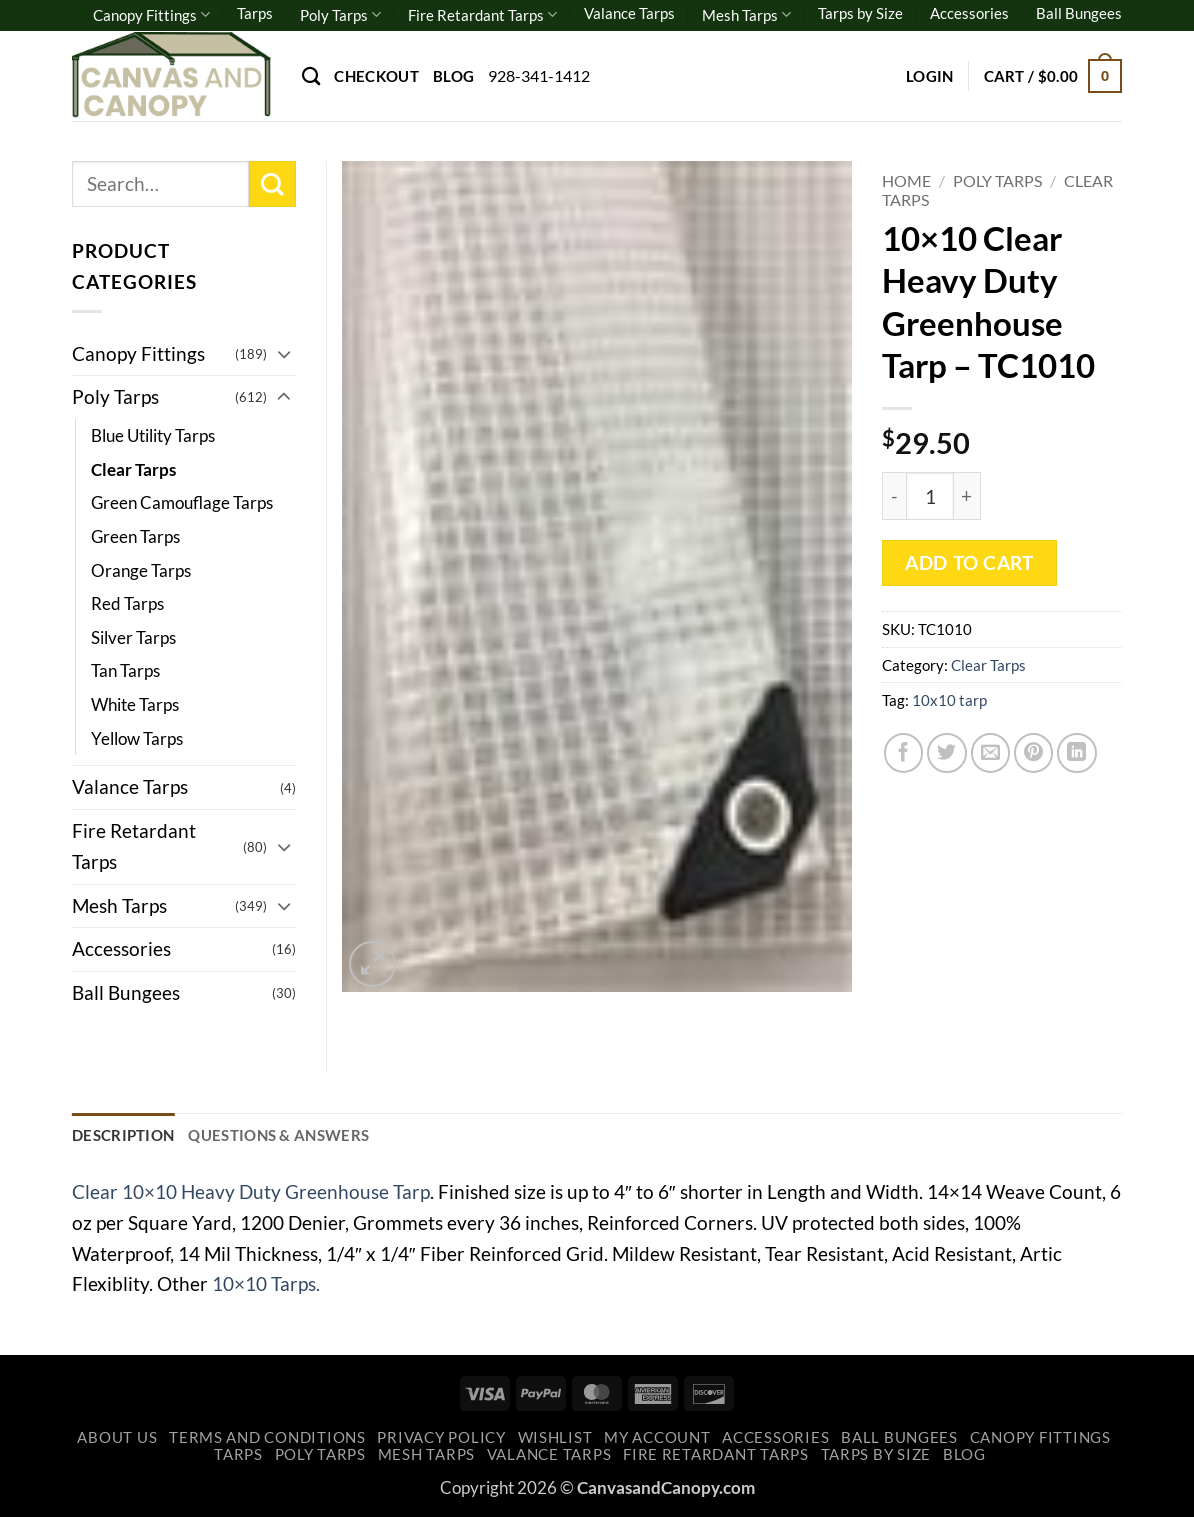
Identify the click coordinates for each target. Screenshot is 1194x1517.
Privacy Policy (441, 1437)
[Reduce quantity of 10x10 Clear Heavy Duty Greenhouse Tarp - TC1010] (894, 496)
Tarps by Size (860, 13)
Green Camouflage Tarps (182, 502)
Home (906, 180)
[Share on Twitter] (947, 753)
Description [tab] (123, 1135)
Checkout (376, 76)
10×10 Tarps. (266, 1283)
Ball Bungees (1079, 13)
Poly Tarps (340, 14)
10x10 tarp (949, 700)
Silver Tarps (133, 637)
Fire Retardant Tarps (482, 14)
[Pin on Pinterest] (1034, 753)
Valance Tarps (629, 13)
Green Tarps (135, 536)
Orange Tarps (141, 570)
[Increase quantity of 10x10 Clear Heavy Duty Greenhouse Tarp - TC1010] (967, 496)
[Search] (311, 76)
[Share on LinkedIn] (1077, 753)
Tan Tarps (125, 670)
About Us (117, 1437)
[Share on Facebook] (904, 753)
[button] (930, 76)
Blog (453, 76)
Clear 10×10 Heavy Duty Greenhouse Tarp (251, 1191)
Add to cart (969, 563)
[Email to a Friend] (991, 753)
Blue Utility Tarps (153, 435)
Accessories (969, 13)
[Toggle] (284, 353)
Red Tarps (127, 603)
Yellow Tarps (137, 738)
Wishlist (555, 1437)
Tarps (255, 13)
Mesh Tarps (746, 14)
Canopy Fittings (151, 14)
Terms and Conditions (267, 1437)
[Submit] (272, 184)
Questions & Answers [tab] (278, 1135)
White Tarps (135, 704)
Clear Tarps (988, 665)
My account (657, 1437)
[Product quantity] (930, 496)
